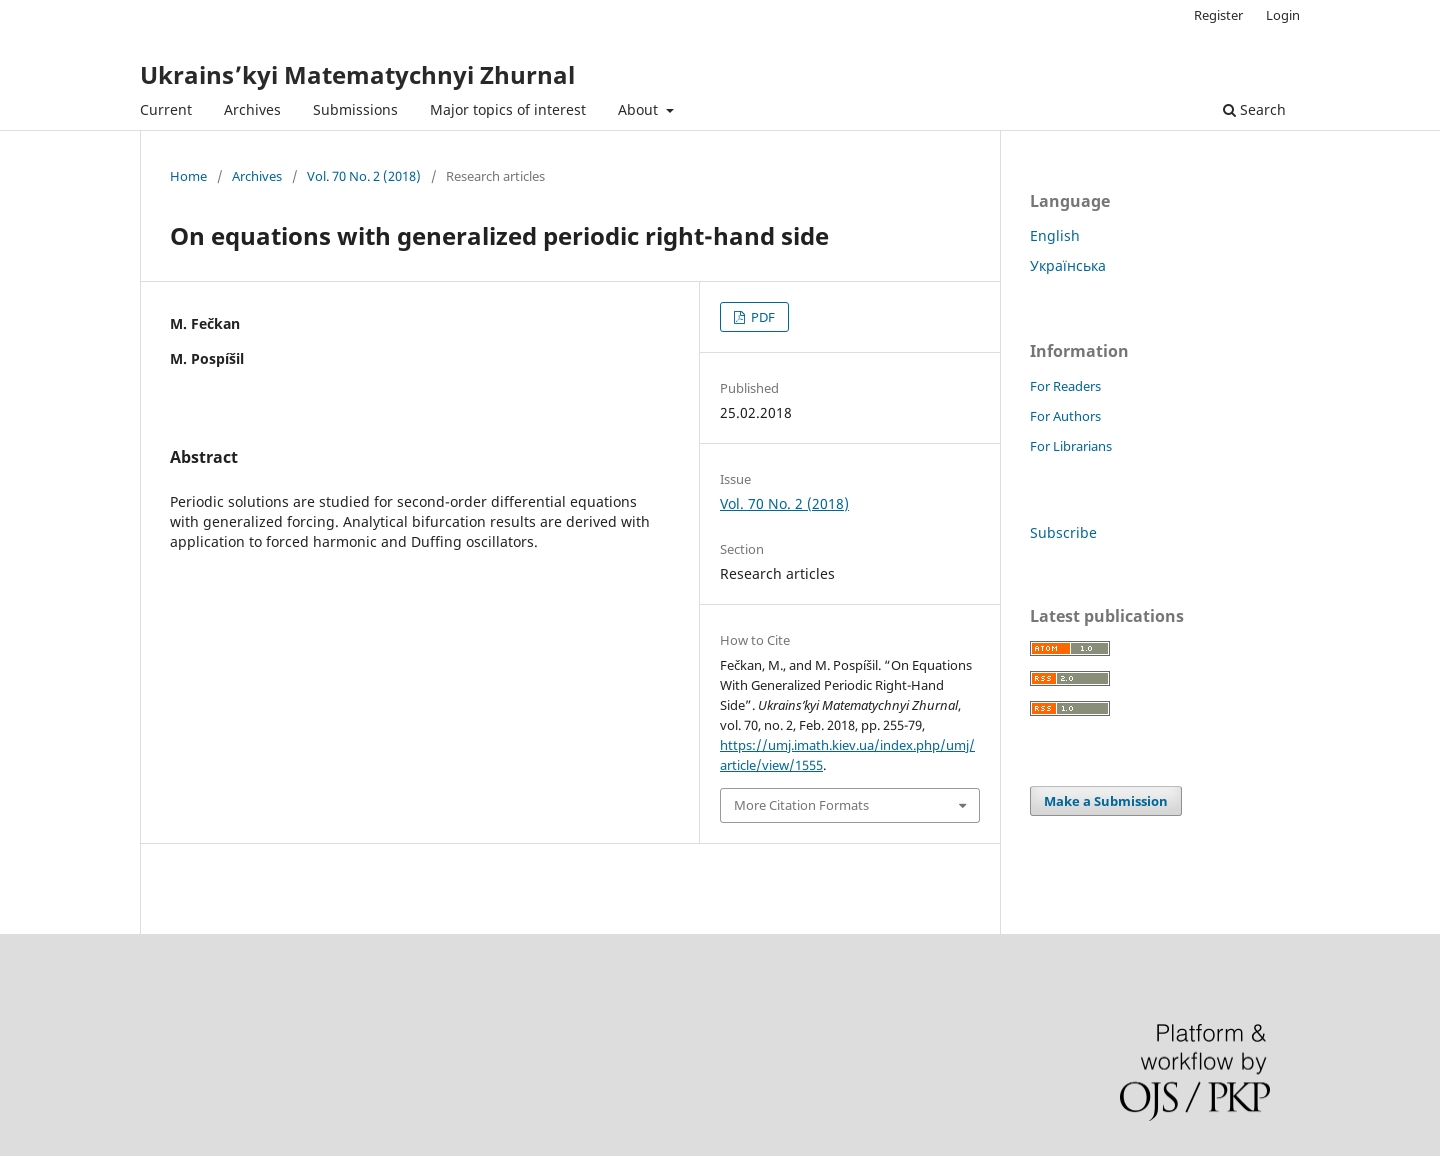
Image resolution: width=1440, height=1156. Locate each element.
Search (1254, 109)
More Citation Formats (801, 805)
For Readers (1065, 386)
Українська (1068, 265)
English (1055, 235)
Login (1283, 15)
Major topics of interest (508, 109)
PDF (761, 317)
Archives (252, 109)
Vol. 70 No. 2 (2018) (364, 176)
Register (1218, 15)
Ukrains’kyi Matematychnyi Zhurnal (357, 74)
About (640, 109)
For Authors (1065, 416)
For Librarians (1071, 446)
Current (166, 109)
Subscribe (1063, 532)
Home (188, 176)
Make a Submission (1106, 801)
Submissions (355, 109)
